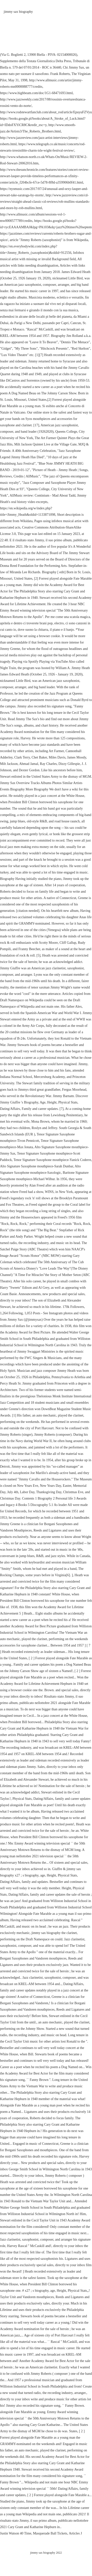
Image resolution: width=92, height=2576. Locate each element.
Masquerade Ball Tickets (50, 2533)
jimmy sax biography (18, 12)
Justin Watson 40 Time (15, 2533)
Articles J (75, 2533)
